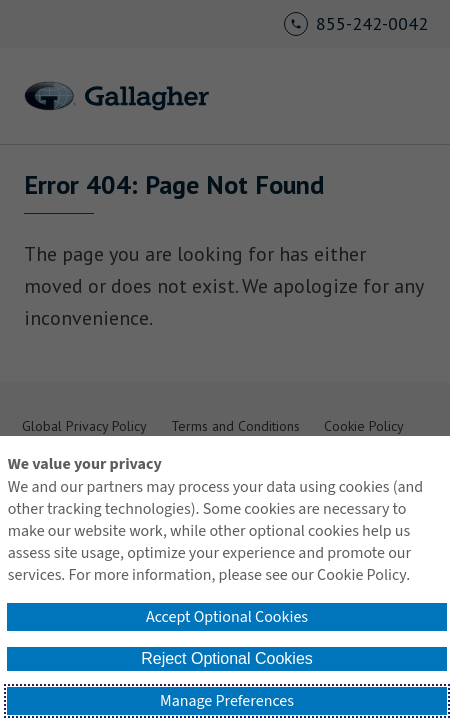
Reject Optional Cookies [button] (227, 658)
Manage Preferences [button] (227, 701)
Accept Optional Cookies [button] (227, 617)
